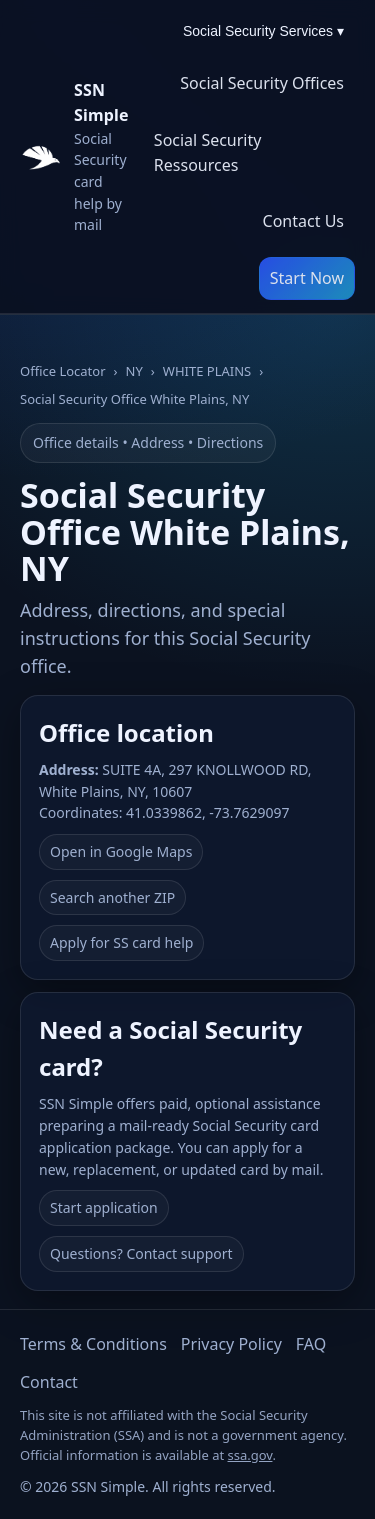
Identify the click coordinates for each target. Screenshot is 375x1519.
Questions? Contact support (141, 1253)
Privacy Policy (231, 1344)
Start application (104, 1207)
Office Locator (63, 371)
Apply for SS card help (121, 942)
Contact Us (303, 221)
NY (134, 371)
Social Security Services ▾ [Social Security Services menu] (263, 31)
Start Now (307, 278)
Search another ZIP (112, 897)
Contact (49, 1382)
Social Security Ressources (208, 152)
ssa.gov (250, 1455)
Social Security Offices (262, 83)
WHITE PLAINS (207, 371)
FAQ (311, 1344)
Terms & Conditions (93, 1344)
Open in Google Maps (121, 851)
